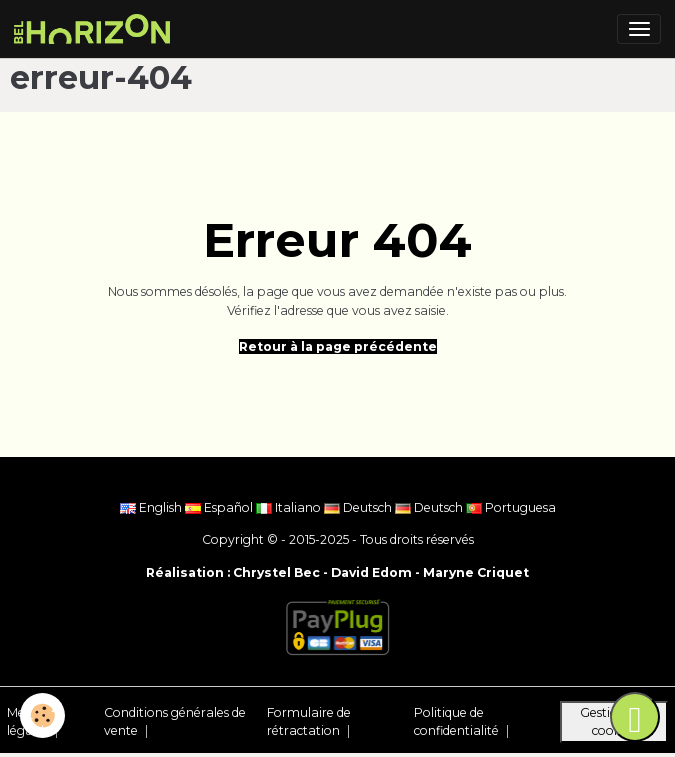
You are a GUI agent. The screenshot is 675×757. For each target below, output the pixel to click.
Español (220, 507)
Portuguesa (511, 507)
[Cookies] (42, 715)
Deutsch (359, 507)
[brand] (95, 29)
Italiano (290, 507)
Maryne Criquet (476, 572)
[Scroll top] (635, 717)
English (152, 507)
